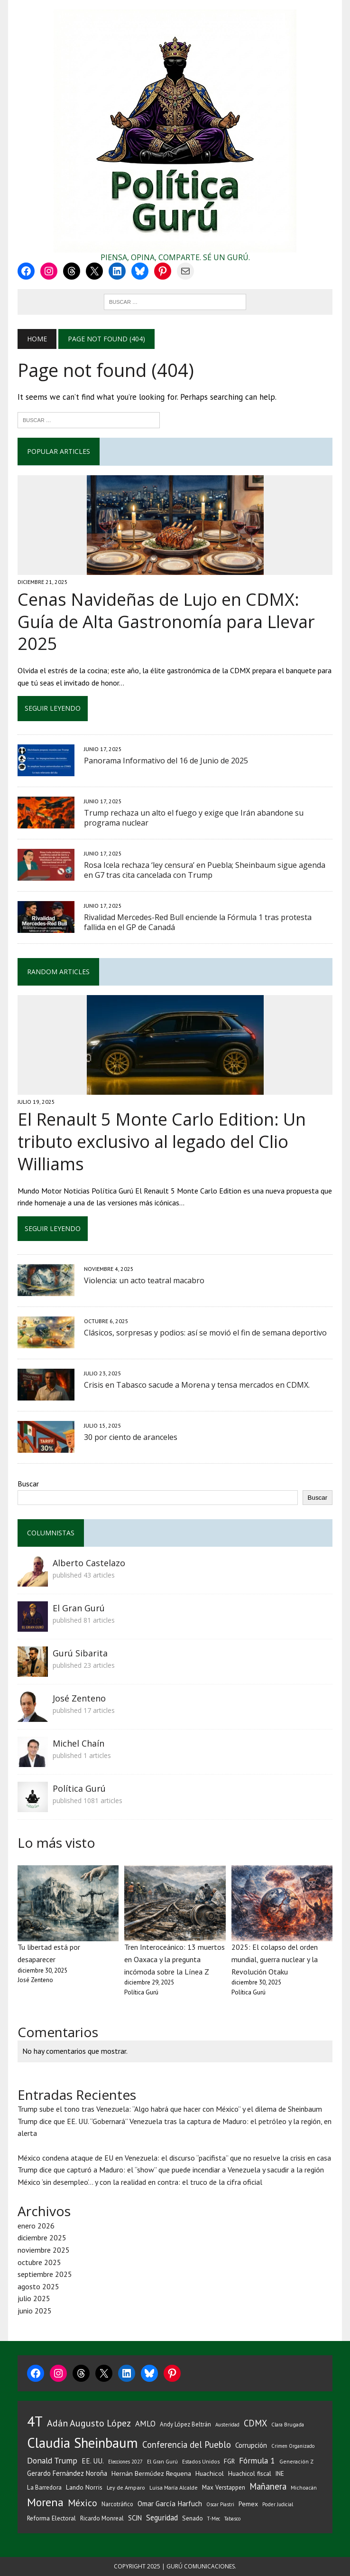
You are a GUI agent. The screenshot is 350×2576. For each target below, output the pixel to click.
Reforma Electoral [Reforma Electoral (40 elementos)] (51, 2518)
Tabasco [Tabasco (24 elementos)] (232, 2518)
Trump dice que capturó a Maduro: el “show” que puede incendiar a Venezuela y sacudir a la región (171, 2169)
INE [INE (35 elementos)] (280, 2474)
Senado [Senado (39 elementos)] (192, 2518)
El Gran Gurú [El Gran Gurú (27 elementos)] (162, 2461)
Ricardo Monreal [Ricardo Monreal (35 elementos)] (102, 2518)
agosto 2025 (38, 2286)
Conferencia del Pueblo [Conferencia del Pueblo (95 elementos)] (186, 2444)
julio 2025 (34, 2298)
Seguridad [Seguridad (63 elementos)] (162, 2517)
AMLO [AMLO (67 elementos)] (145, 2423)
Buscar (28, 1483)
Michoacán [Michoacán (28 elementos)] (304, 2487)
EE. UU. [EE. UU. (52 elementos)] (93, 2460)
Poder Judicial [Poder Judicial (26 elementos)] (277, 2504)
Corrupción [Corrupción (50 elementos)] (251, 2445)
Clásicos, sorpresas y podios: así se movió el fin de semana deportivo (205, 1332)
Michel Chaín (78, 1743)
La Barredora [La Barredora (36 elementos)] (44, 2487)
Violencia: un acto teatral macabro (144, 1280)
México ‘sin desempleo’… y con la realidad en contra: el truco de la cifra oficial (140, 2182)
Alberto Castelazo (89, 1563)
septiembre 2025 (45, 2274)
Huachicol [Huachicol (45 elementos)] (209, 2473)
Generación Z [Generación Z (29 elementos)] (296, 2461)
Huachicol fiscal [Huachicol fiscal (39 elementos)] (249, 2473)
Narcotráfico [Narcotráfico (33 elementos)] (117, 2504)
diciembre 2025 (42, 2237)
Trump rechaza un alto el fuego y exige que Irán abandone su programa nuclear (194, 818)
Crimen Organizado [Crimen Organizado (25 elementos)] (292, 2446)
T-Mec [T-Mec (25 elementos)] (213, 2518)
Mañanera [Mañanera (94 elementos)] (267, 2486)
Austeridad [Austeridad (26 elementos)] (227, 2424)
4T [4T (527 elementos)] (35, 2421)
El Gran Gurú (79, 1608)
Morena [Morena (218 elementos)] (45, 2502)
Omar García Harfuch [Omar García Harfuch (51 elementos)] (170, 2503)
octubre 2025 (39, 2262)
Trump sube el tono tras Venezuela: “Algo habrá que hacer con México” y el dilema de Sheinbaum (170, 2109)
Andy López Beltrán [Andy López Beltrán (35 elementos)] (185, 2424)
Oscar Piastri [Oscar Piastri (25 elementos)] (220, 2504)
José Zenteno (79, 1698)
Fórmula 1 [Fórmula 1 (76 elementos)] (257, 2460)
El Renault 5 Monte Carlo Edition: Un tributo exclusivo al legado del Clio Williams (162, 1141)
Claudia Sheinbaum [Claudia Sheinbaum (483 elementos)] (82, 2443)
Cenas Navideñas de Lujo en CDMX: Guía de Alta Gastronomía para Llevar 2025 (166, 622)
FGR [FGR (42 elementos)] (229, 2461)
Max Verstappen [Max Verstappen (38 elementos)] (223, 2487)
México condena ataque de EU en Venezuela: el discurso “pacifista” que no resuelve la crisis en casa (174, 2157)
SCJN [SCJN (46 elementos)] (135, 2517)
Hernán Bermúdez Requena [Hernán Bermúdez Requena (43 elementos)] (151, 2473)
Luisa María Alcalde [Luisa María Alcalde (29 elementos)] (173, 2487)
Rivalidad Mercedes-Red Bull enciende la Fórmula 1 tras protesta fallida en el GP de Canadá (198, 922)
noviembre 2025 (44, 2250)
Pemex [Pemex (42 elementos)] (248, 2504)
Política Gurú (79, 1788)
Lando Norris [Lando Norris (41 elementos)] (84, 2487)
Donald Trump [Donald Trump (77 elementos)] (52, 2460)
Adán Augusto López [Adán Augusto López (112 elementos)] (89, 2423)
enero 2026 (36, 2225)
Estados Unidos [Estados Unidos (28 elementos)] (201, 2461)
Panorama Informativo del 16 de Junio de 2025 (166, 760)
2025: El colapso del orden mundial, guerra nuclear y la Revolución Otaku (274, 1959)
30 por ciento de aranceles (130, 1437)
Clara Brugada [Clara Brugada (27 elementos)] (287, 2424)
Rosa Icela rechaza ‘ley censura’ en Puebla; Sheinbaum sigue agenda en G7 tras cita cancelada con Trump (204, 870)
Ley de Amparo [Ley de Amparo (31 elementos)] (126, 2487)
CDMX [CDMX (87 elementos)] (255, 2423)
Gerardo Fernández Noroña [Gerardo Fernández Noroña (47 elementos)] (67, 2473)
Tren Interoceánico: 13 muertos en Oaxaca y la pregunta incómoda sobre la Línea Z (174, 1959)
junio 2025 (35, 2310)
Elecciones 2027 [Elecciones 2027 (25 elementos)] (125, 2461)
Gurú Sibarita (80, 1653)
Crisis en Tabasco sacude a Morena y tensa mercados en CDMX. (197, 1385)
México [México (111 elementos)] (82, 2503)
